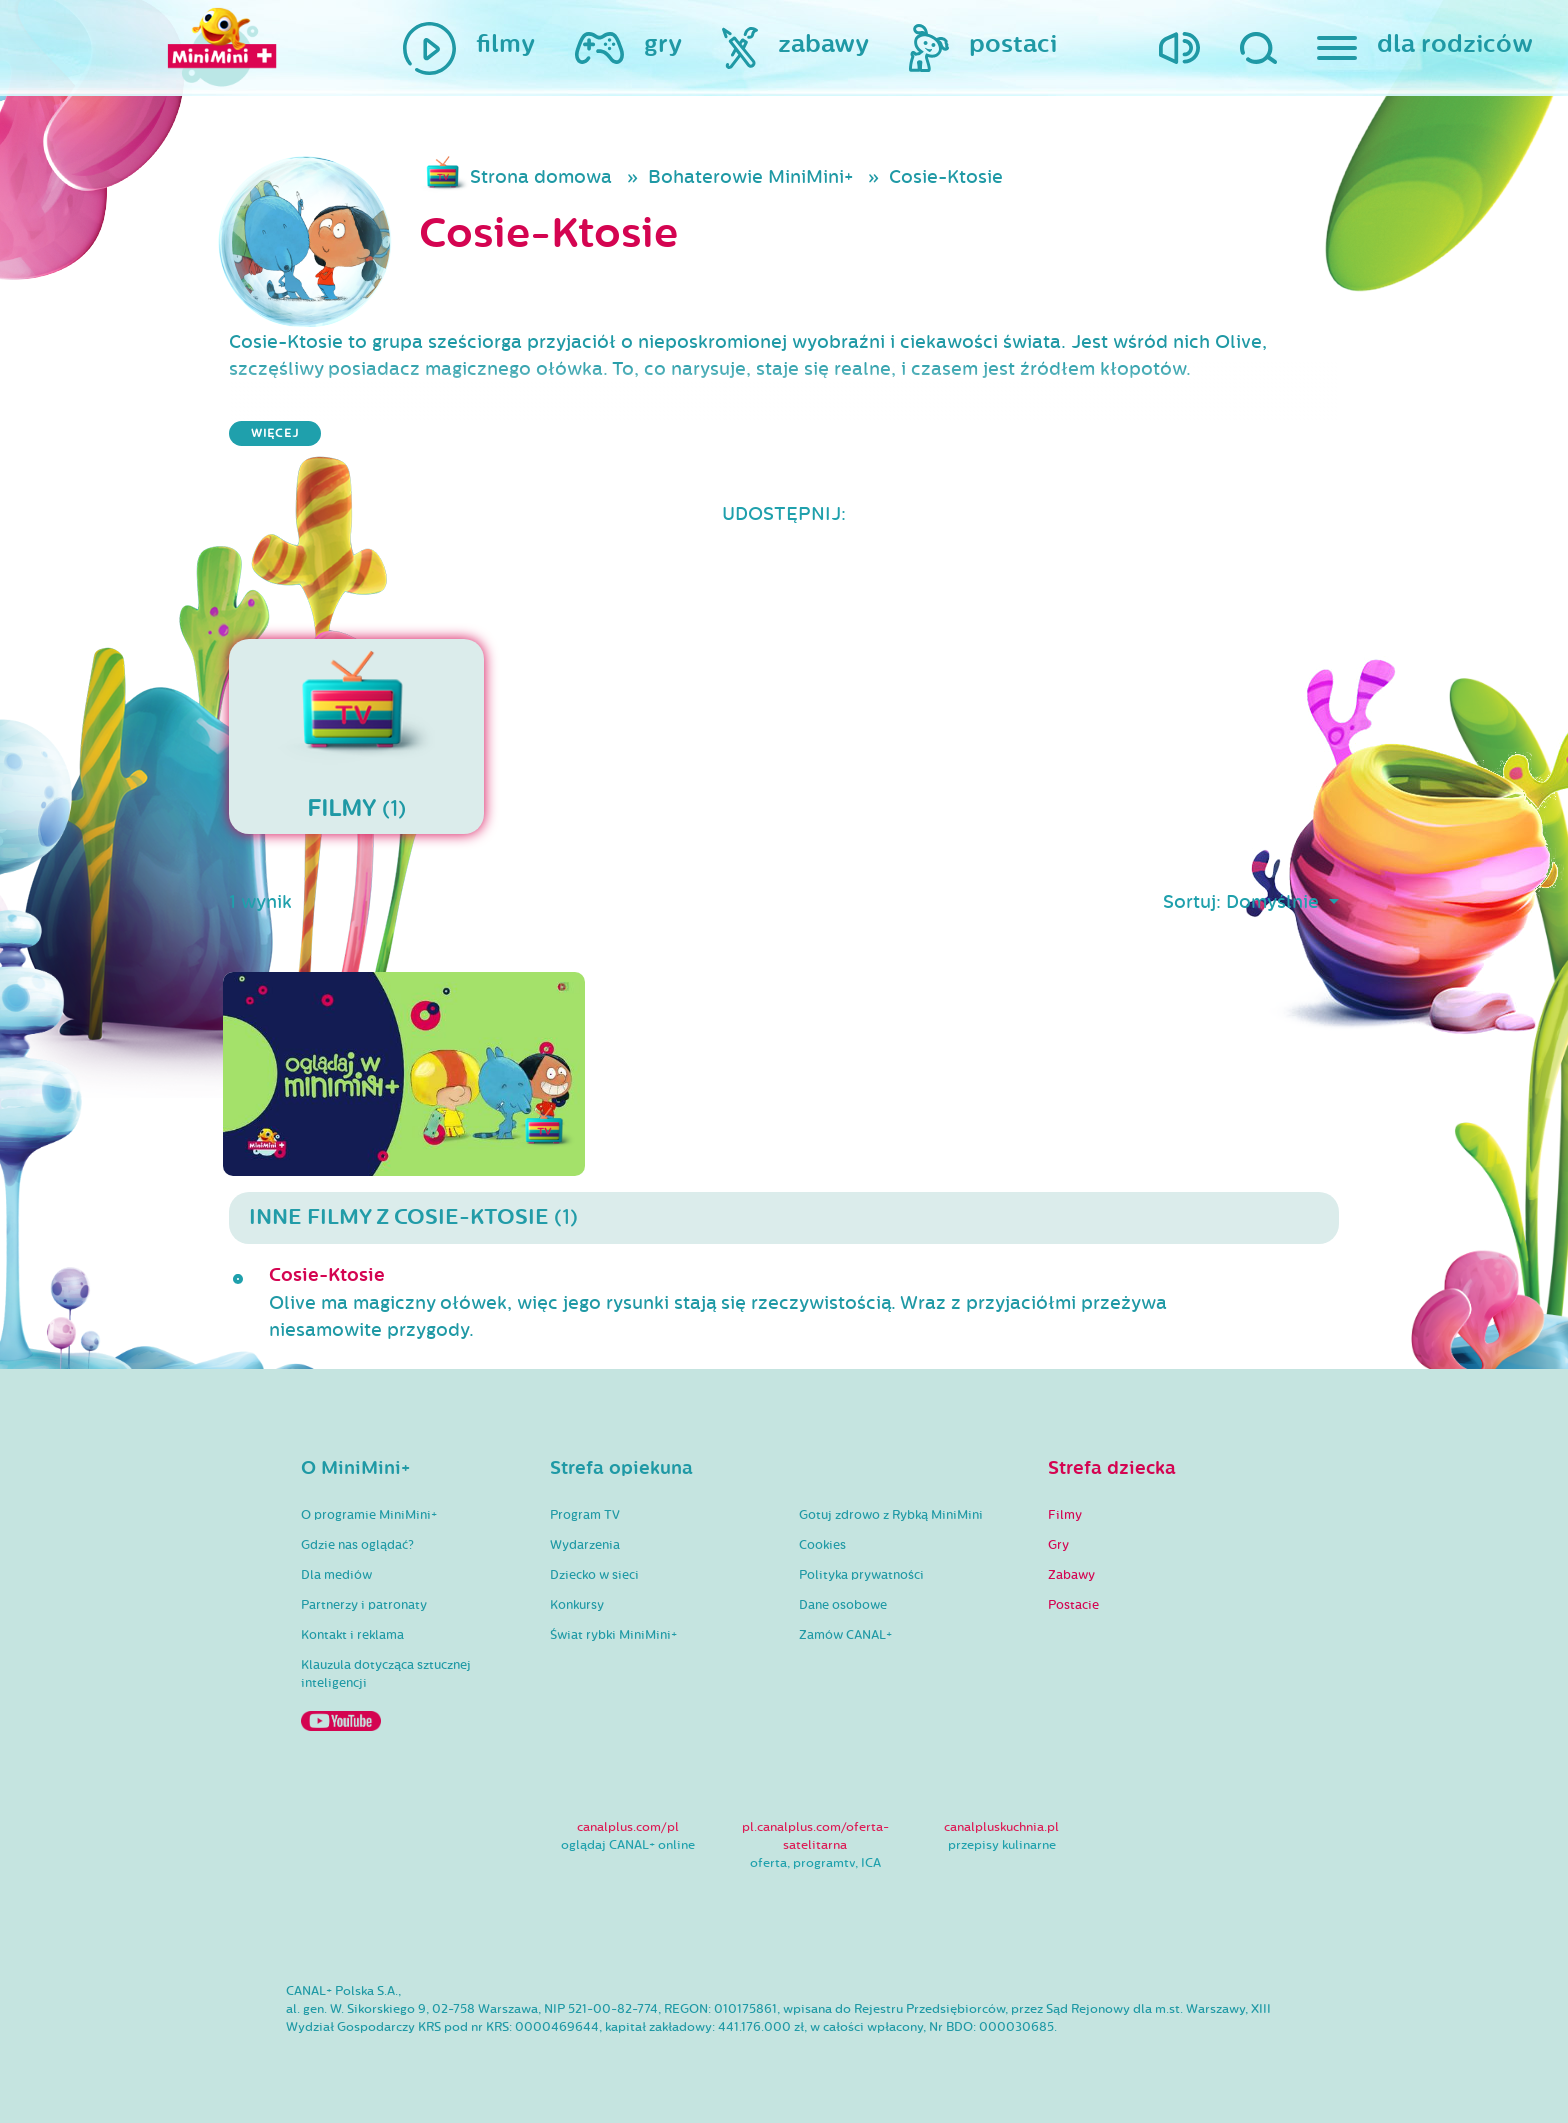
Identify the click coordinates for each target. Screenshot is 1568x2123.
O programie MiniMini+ (369, 1515)
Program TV (585, 1515)
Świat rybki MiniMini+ (613, 1635)
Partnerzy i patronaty (364, 1605)
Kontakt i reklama (352, 1635)
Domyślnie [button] (1275, 902)
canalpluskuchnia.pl (1001, 1827)
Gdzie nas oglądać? (357, 1545)
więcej (275, 433)
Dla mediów (336, 1575)
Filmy (1065, 1515)
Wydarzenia (585, 1545)
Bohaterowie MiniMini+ (750, 177)
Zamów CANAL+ (845, 1635)
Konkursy (577, 1605)
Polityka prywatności (861, 1575)
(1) (356, 736)
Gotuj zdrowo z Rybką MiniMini (891, 1515)
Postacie (1073, 1605)
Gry (1058, 1545)
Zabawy (1071, 1575)
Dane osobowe (843, 1605)
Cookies (822, 1545)
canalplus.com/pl (628, 1827)
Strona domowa (541, 177)
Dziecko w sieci (594, 1575)
